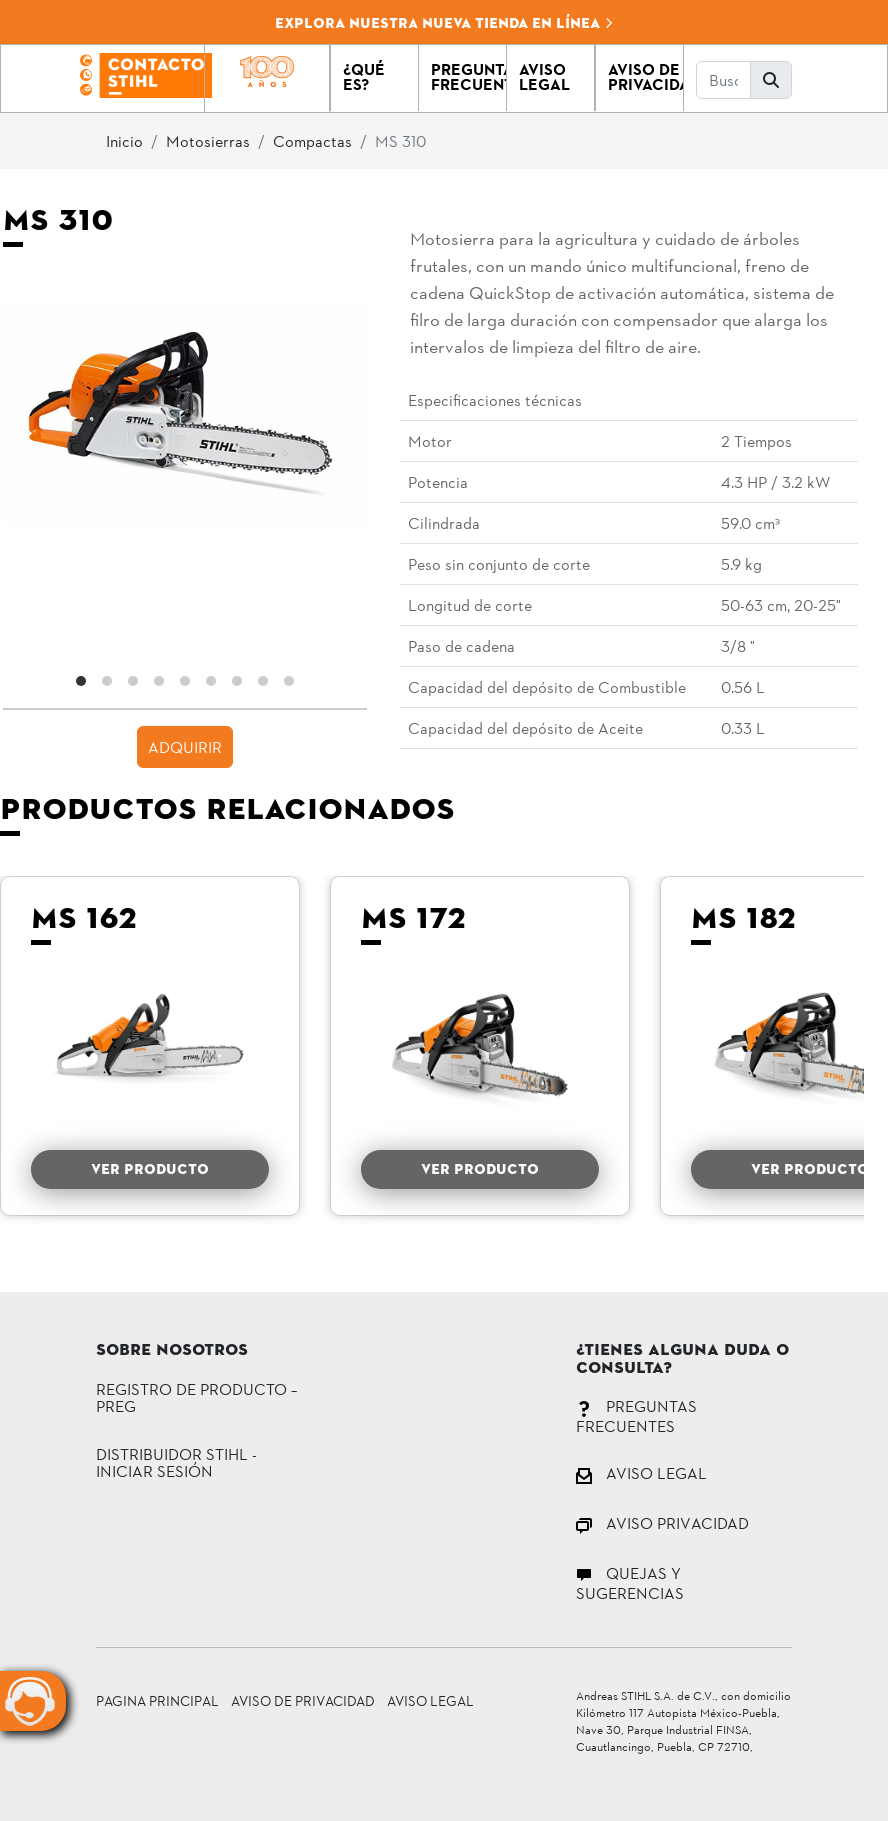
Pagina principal (157, 1700)
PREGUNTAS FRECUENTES (636, 1415)
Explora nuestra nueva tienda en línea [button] (444, 23)
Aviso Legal (430, 1700)
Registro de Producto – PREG (196, 1397)
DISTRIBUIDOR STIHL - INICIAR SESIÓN (176, 1462)
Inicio (124, 140)
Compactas (312, 140)
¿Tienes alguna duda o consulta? (682, 1359)
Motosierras (208, 140)
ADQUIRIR (185, 746)
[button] (374, 78)
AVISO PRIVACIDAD (662, 1522)
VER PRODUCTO (150, 1169)
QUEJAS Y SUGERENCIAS (630, 1582)
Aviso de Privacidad (303, 1700)
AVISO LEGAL (641, 1472)
